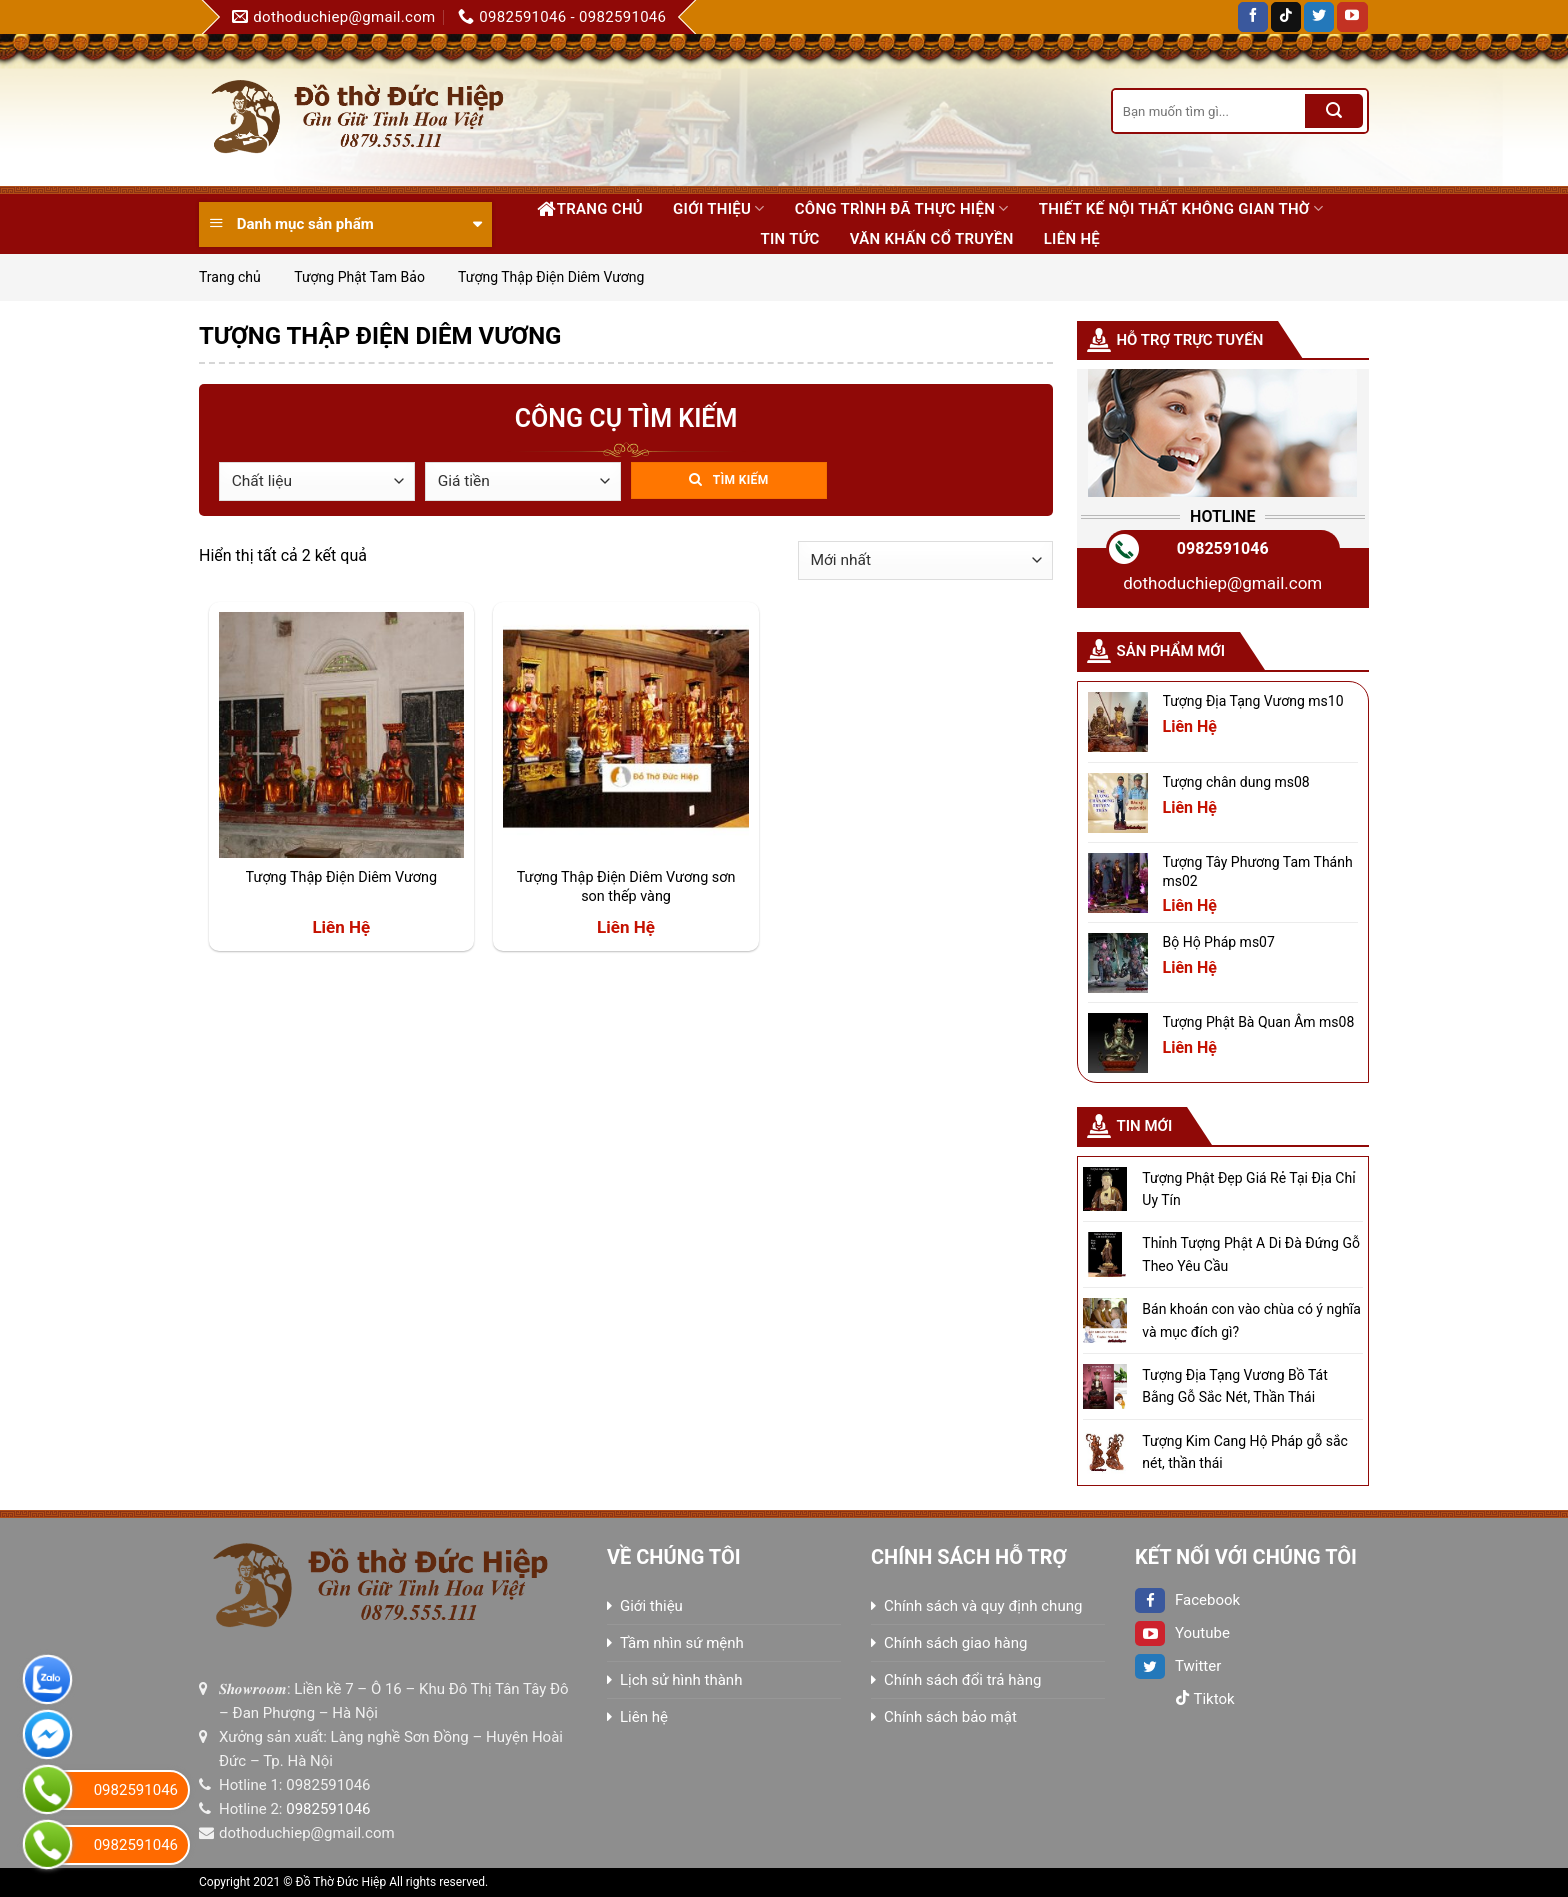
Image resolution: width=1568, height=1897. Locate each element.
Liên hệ (1072, 239)
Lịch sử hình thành (681, 1680)
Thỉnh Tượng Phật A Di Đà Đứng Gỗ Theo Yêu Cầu (1251, 1254)
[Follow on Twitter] (1319, 17)
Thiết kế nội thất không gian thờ (1181, 208)
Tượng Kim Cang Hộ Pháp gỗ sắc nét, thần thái (1245, 1452)
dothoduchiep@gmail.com (1222, 583)
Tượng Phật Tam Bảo (359, 277)
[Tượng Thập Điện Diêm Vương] (341, 734)
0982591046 (1223, 548)
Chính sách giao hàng (955, 1643)
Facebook (1187, 1600)
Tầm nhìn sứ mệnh (682, 1643)
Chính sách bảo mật (950, 1717)
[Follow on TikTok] (1286, 17)
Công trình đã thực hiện (902, 208)
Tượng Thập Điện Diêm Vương (342, 877)
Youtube (1182, 1633)
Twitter (1178, 1666)
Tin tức (789, 239)
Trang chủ (590, 209)
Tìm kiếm (741, 480)
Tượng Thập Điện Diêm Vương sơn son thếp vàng (626, 887)
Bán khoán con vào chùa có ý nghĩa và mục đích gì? (1251, 1320)
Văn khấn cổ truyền (932, 239)
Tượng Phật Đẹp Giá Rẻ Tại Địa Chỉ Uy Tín (1248, 1189)
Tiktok (1205, 1699)
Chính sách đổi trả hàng (962, 1680)
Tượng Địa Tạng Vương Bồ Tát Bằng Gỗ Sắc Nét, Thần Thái (1234, 1386)
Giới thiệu (719, 208)
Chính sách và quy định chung (983, 1606)
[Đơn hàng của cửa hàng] (925, 560)
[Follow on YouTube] (1352, 17)
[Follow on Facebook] (1253, 17)
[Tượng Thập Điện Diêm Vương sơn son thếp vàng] (625, 734)
